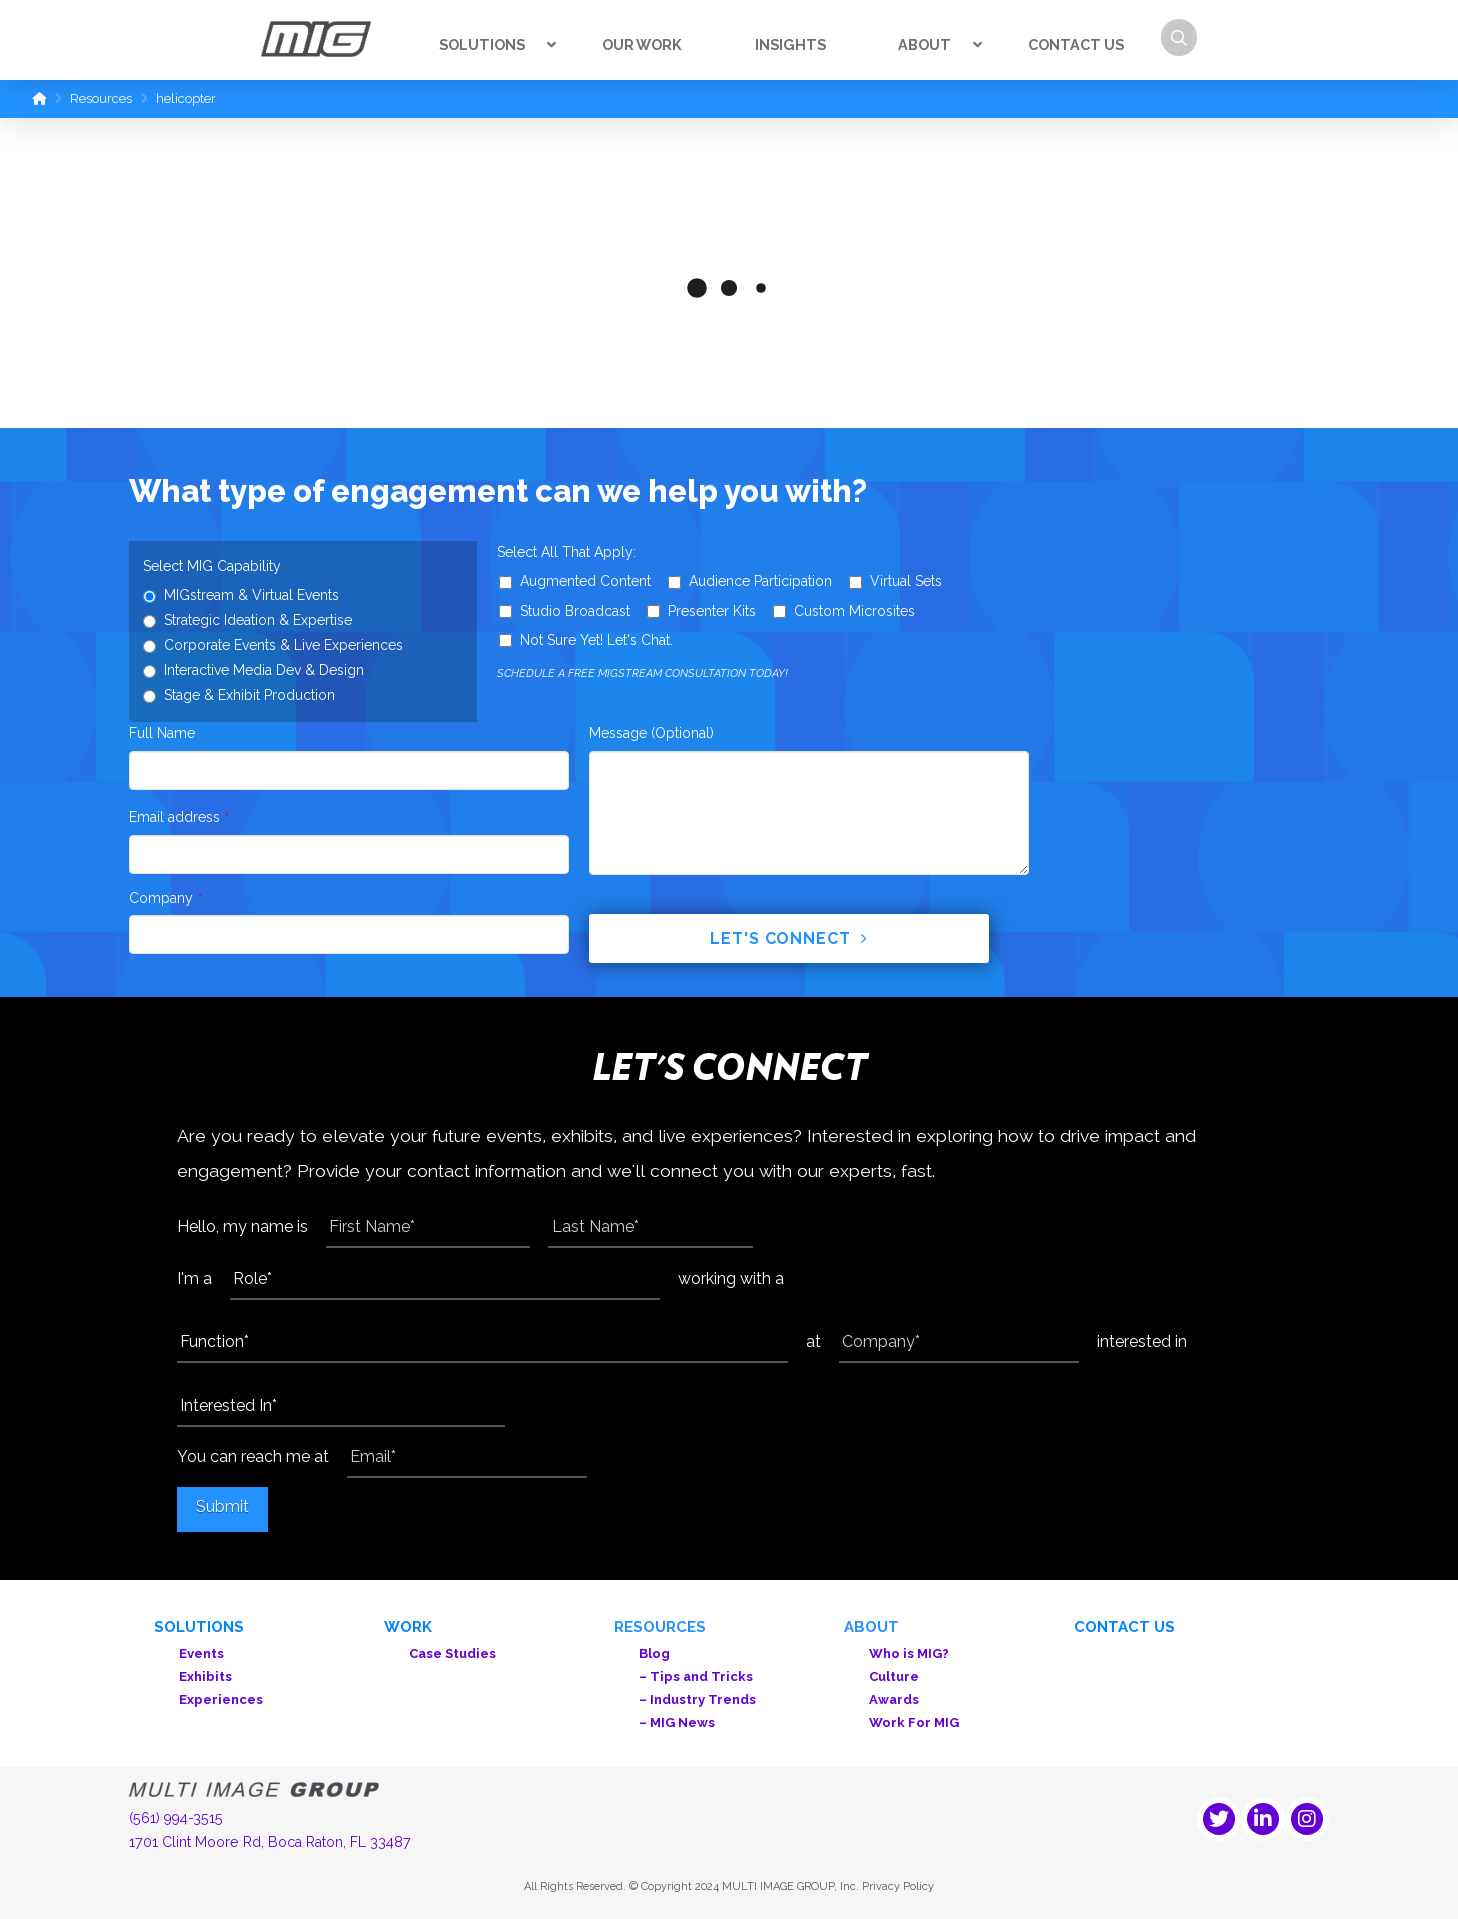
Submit (222, 1506)
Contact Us (1124, 1627)
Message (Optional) (651, 733)
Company (165, 898)
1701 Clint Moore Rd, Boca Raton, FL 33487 (270, 1842)
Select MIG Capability (212, 566)
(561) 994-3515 (176, 1818)
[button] (1179, 37)
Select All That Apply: (566, 552)
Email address (179, 817)
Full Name (162, 733)
